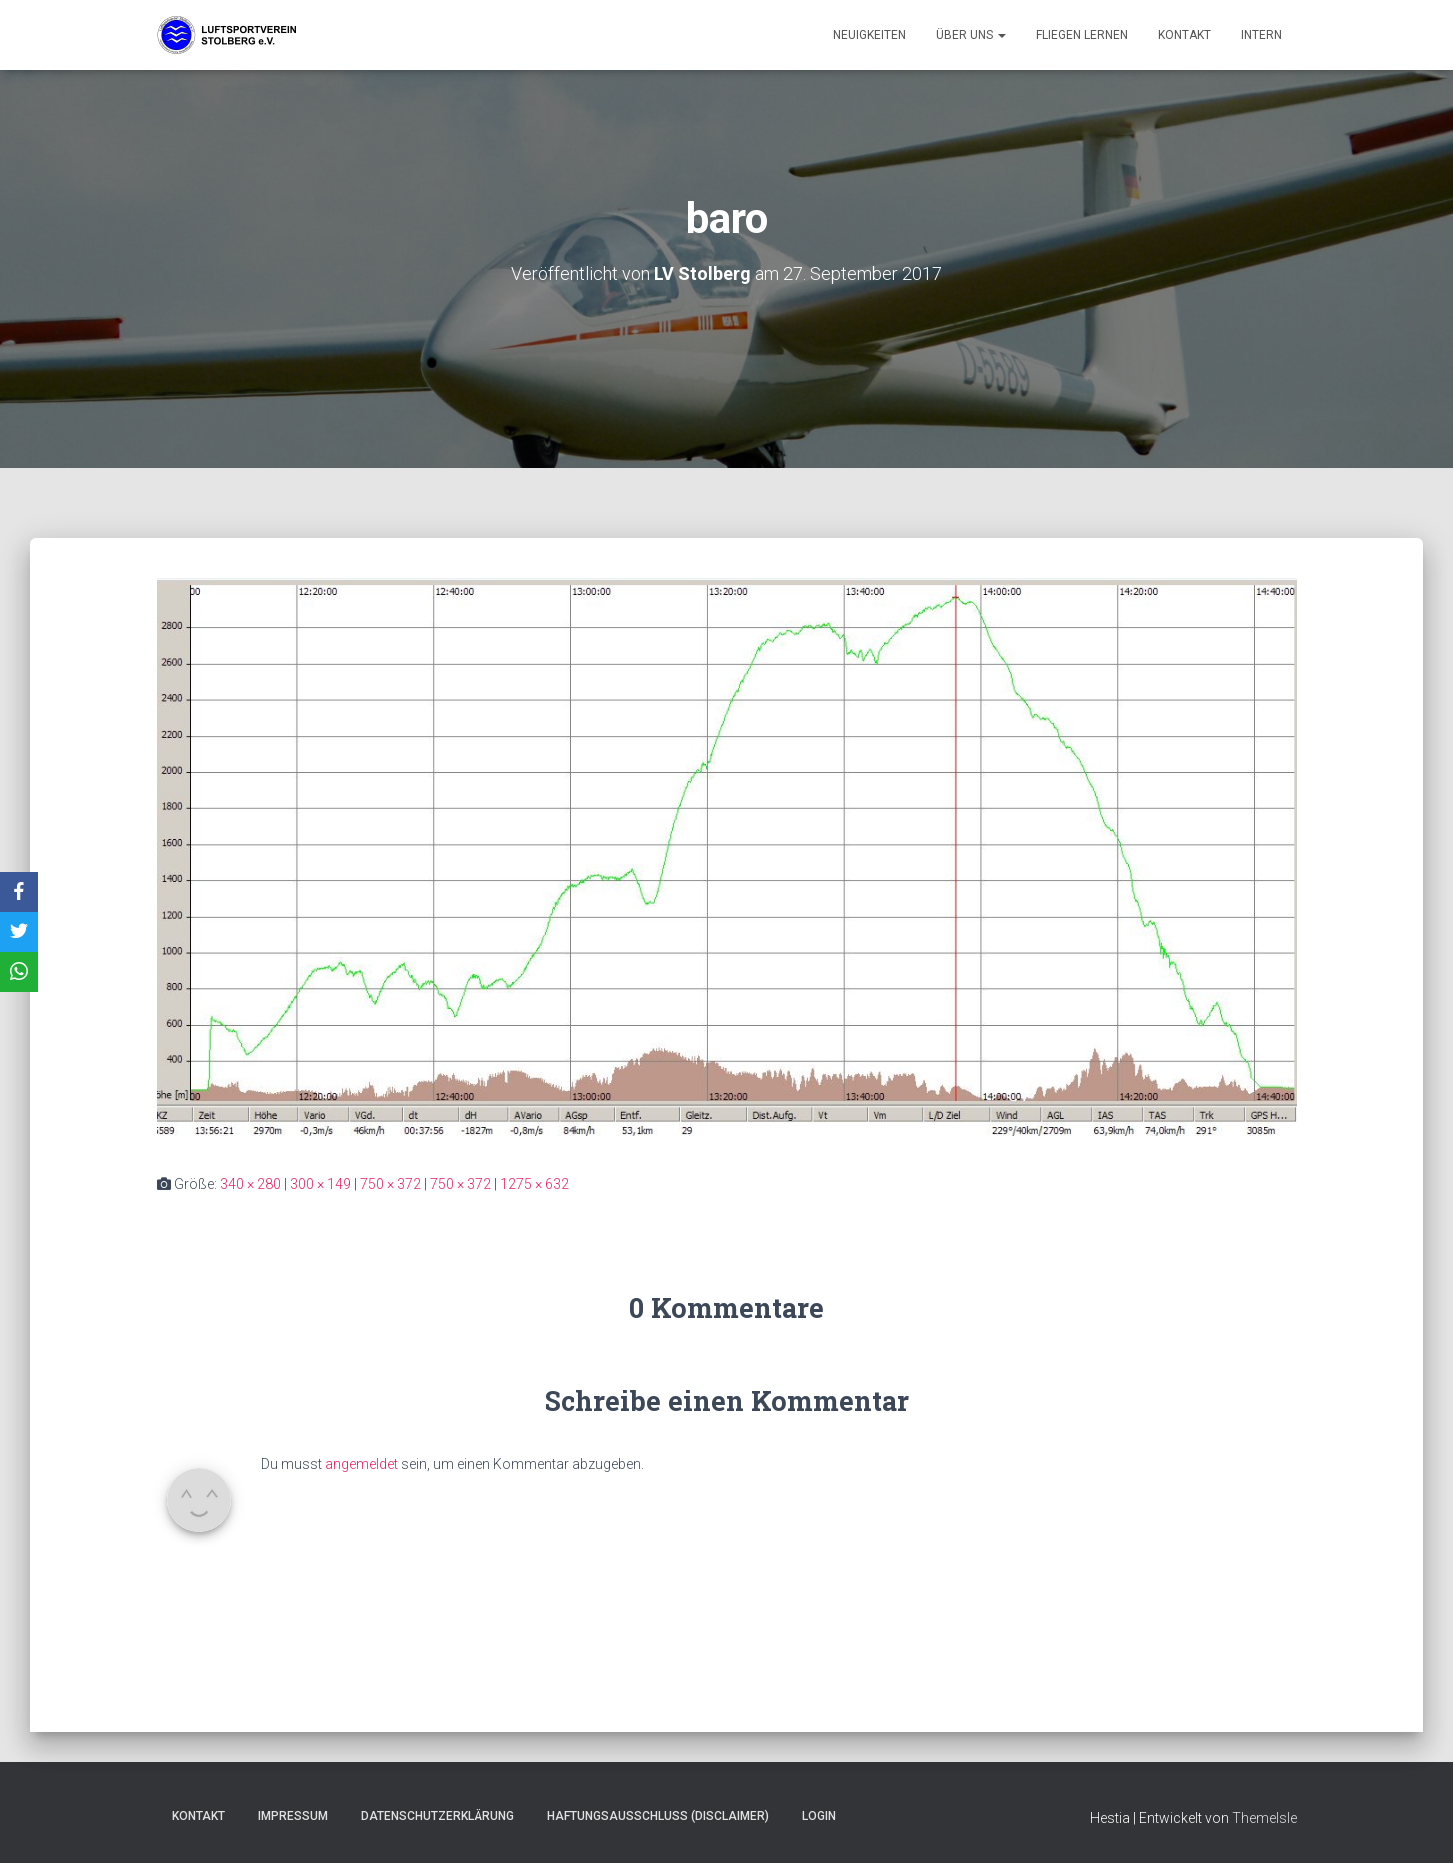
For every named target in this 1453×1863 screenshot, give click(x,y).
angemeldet (361, 1464)
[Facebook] (19, 892)
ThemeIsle (1264, 1818)
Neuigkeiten (869, 35)
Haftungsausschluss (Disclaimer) (658, 1816)
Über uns (971, 35)
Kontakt (1184, 35)
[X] (19, 932)
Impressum (293, 1816)
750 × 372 (390, 1184)
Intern (1261, 35)
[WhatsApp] (19, 972)
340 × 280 (250, 1184)
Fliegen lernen (1082, 35)
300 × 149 (320, 1184)
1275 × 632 (534, 1184)
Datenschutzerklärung (437, 1816)
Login (819, 1816)
